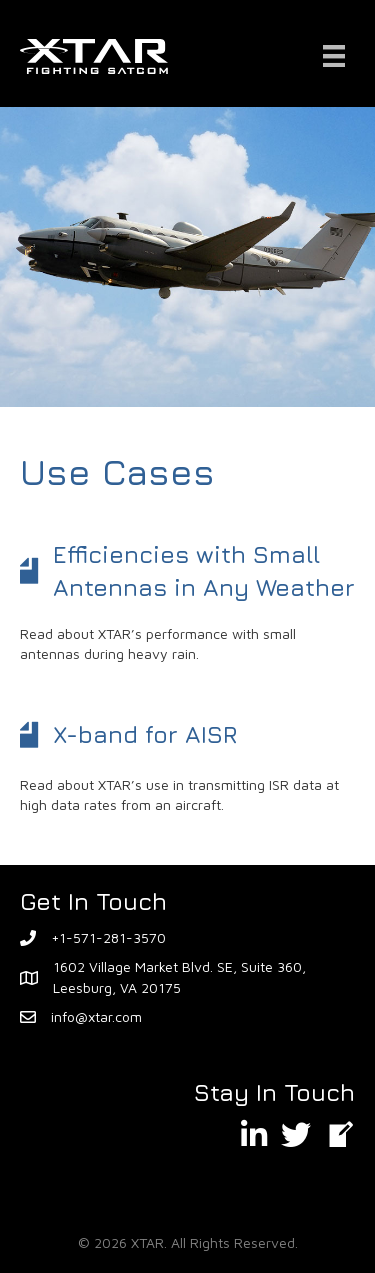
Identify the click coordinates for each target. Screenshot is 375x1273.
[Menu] (334, 56)
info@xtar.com (96, 1016)
